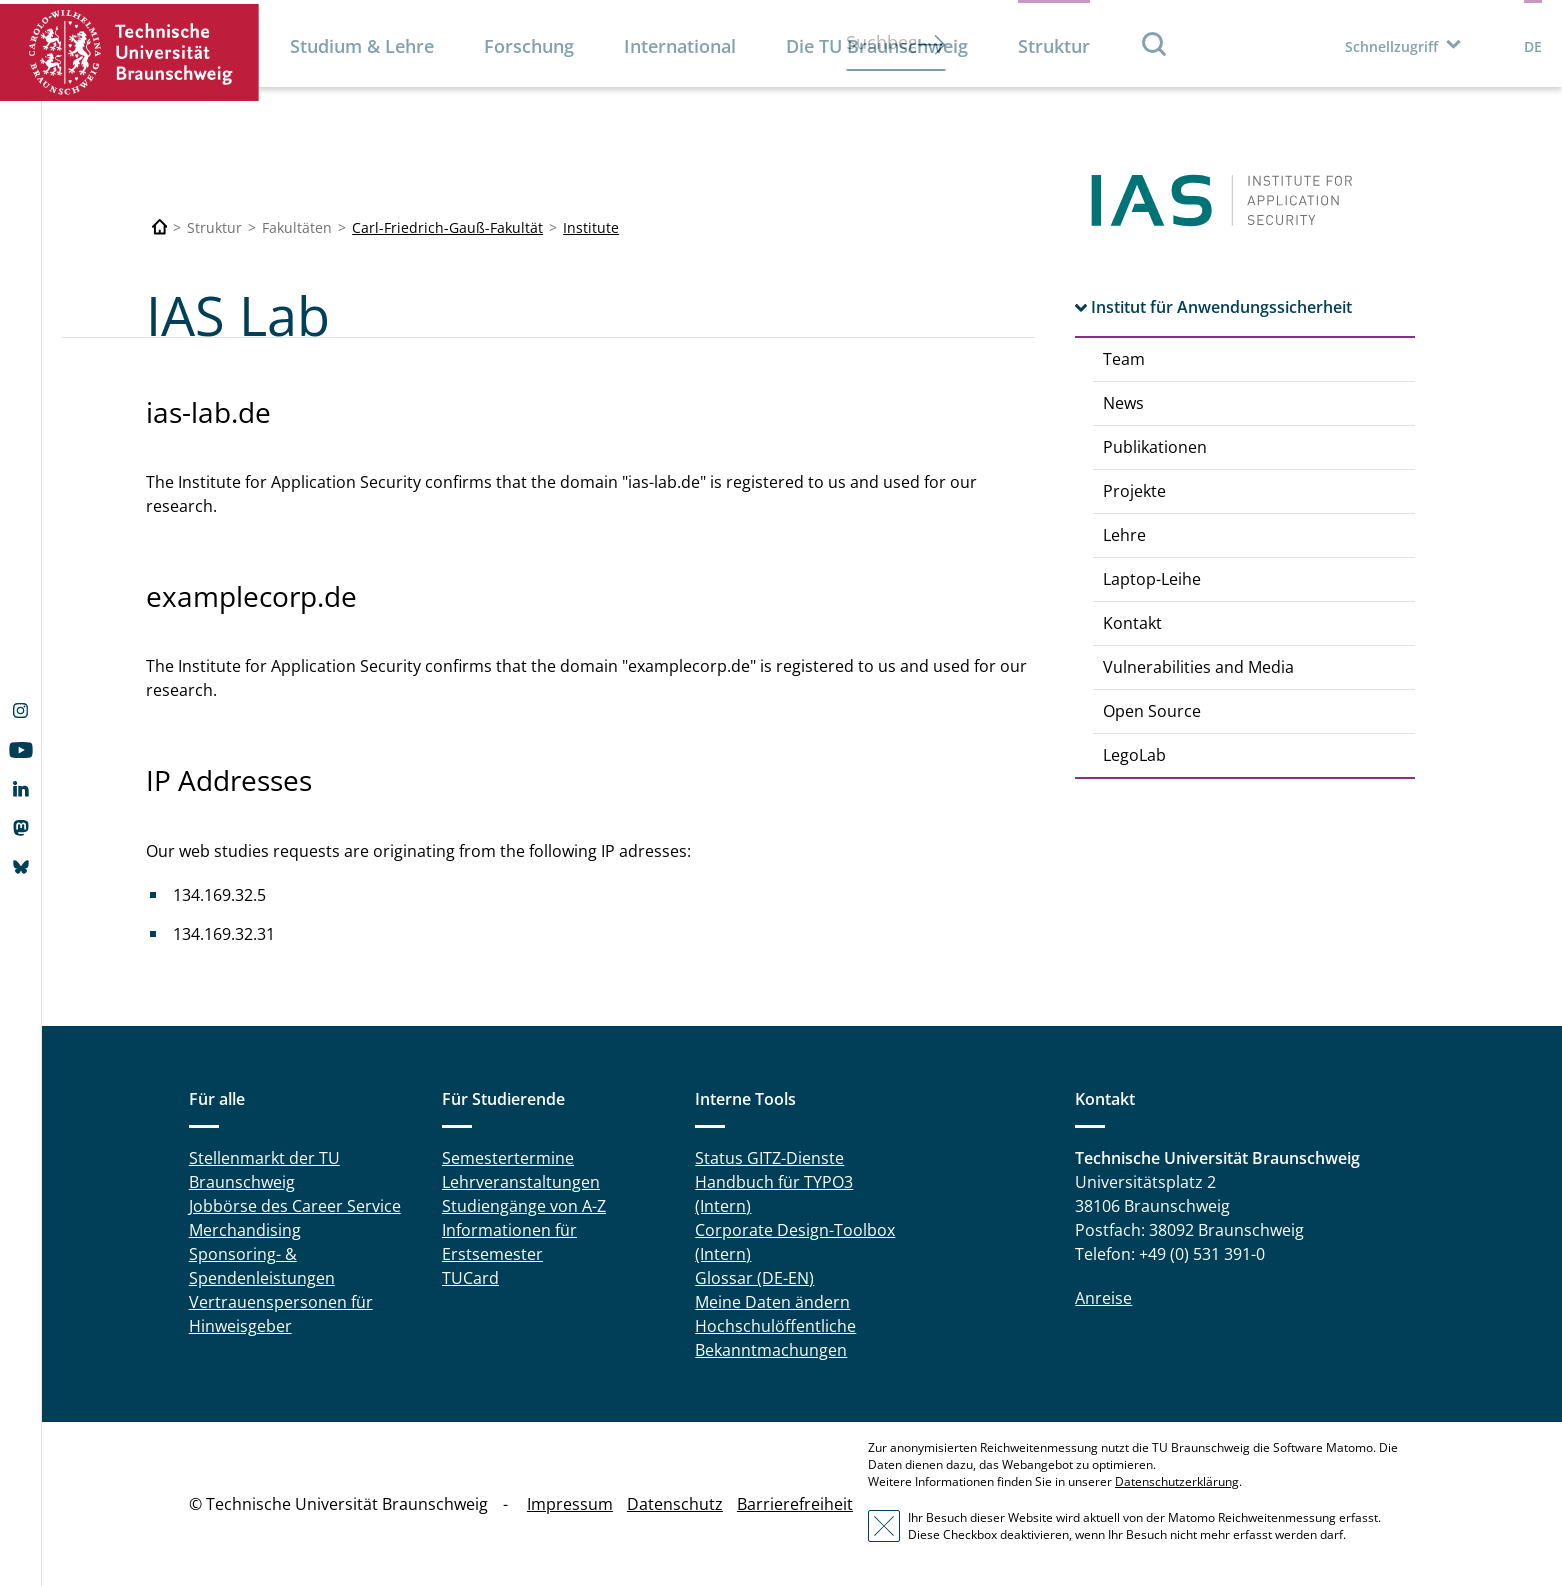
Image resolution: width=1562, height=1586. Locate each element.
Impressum (570, 1504)
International (680, 46)
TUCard (470, 1278)
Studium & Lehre (362, 46)
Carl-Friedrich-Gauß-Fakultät (447, 227)
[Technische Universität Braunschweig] (160, 227)
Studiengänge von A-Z (524, 1206)
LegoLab (1134, 755)
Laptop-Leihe (1152, 579)
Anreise (1103, 1298)
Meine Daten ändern (772, 1302)
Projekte (1134, 491)
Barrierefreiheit (795, 1504)
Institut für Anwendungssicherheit (1221, 307)
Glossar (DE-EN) (754, 1278)
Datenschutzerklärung (1177, 1481)
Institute (591, 227)
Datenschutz (675, 1504)
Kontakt (1132, 623)
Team (1124, 359)
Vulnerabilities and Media (1198, 667)
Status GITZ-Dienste (769, 1158)
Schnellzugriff (1391, 46)
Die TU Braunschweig (877, 46)
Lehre (1124, 535)
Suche (1155, 43)
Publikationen (1155, 447)
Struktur (1054, 46)
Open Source (1152, 711)
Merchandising (245, 1230)
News (1123, 403)
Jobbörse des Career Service (295, 1206)
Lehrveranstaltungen (521, 1182)
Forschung (529, 46)
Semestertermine (508, 1158)
